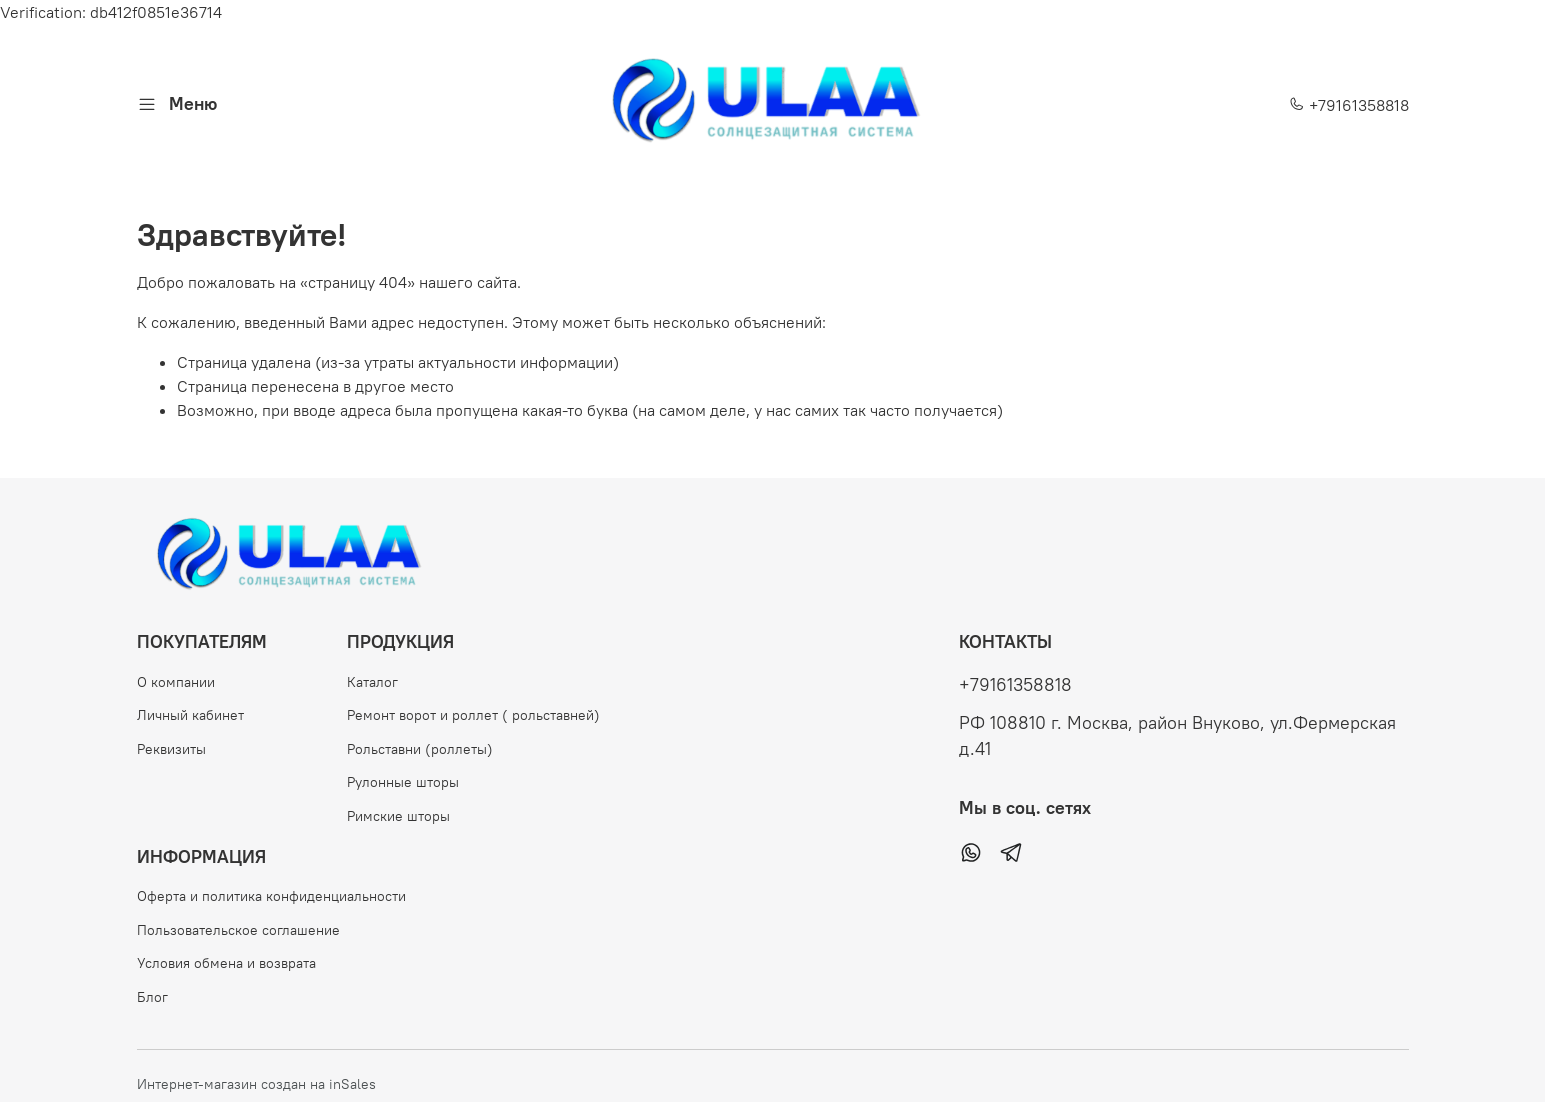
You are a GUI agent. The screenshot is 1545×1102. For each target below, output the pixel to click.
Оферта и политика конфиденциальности (271, 896)
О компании (176, 682)
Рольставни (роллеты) (420, 749)
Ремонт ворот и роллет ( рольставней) (473, 715)
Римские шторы (398, 816)
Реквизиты (171, 749)
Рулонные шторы (403, 782)
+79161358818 (1349, 105)
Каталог (372, 682)
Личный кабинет (190, 715)
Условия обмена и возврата (226, 963)
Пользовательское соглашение (238, 930)
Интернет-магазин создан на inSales (256, 1084)
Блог (152, 997)
